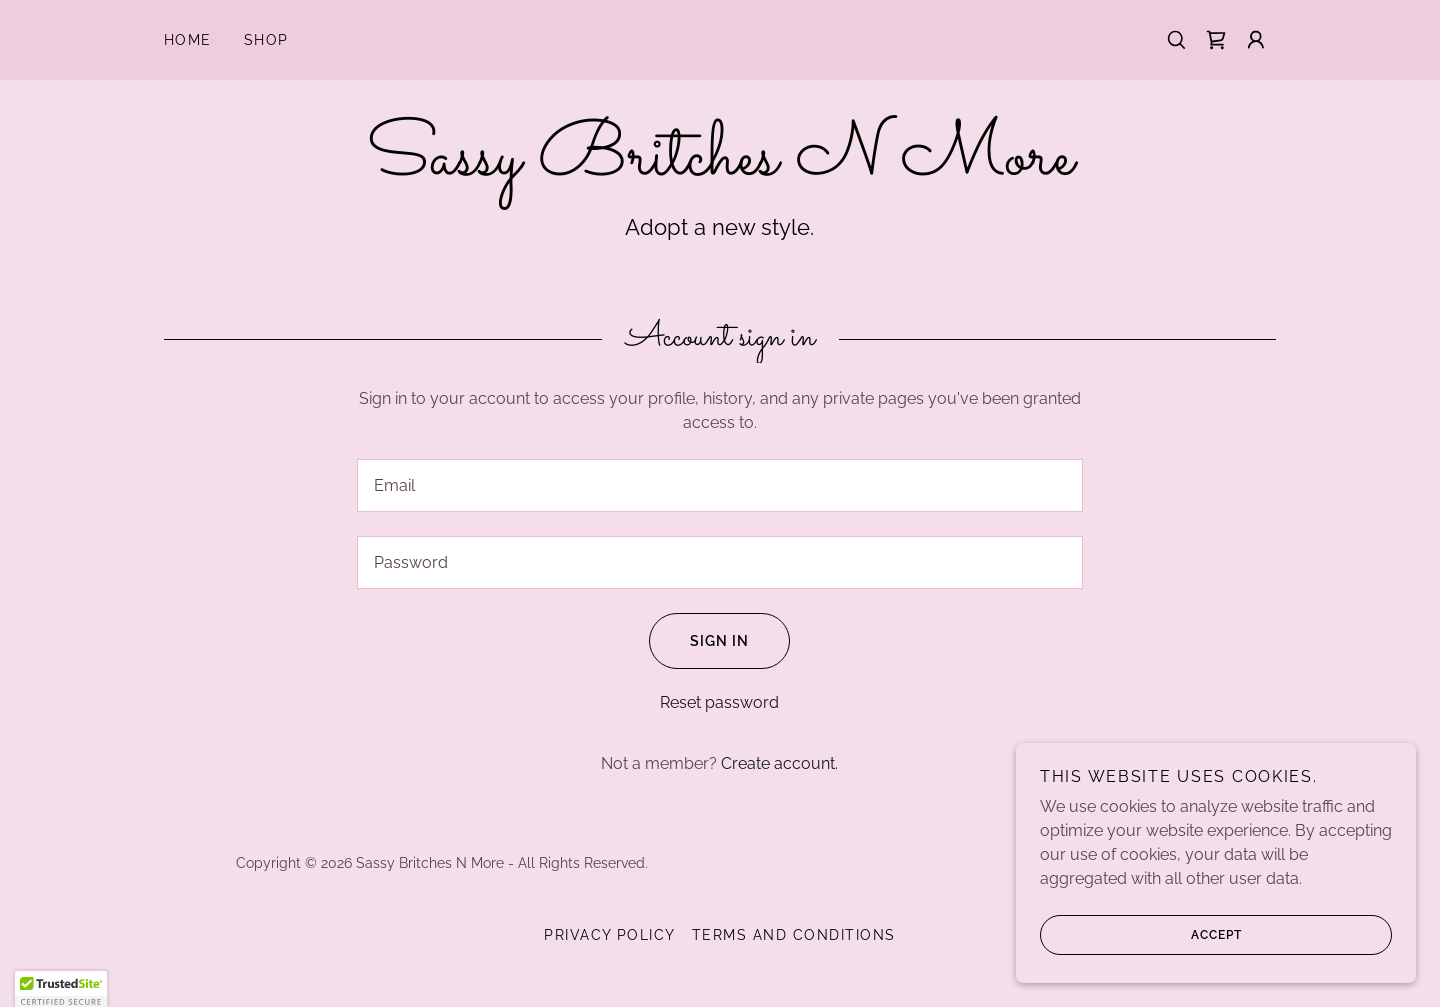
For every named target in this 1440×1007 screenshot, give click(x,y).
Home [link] (188, 40)
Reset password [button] (719, 702)
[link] (1216, 40)
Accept (1141, 935)
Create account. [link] (779, 763)
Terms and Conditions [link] (794, 935)
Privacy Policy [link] (610, 935)
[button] (1256, 40)
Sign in (699, 641)
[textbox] (719, 485)
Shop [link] (266, 40)
